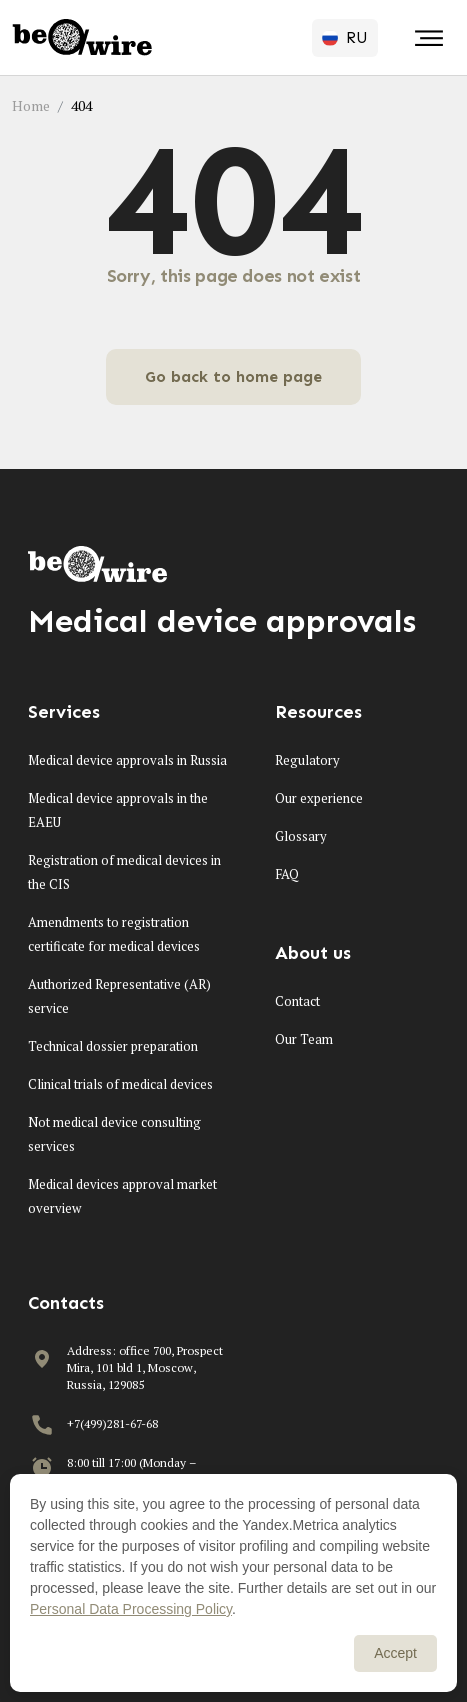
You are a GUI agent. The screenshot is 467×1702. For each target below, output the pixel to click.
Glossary (301, 836)
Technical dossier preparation (113, 1046)
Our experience (319, 798)
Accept (395, 1653)
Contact (297, 1001)
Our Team (304, 1039)
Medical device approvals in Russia (127, 760)
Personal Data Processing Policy (131, 1609)
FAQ (287, 874)
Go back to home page (233, 376)
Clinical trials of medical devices (120, 1084)
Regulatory (307, 760)
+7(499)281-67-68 (112, 1423)
